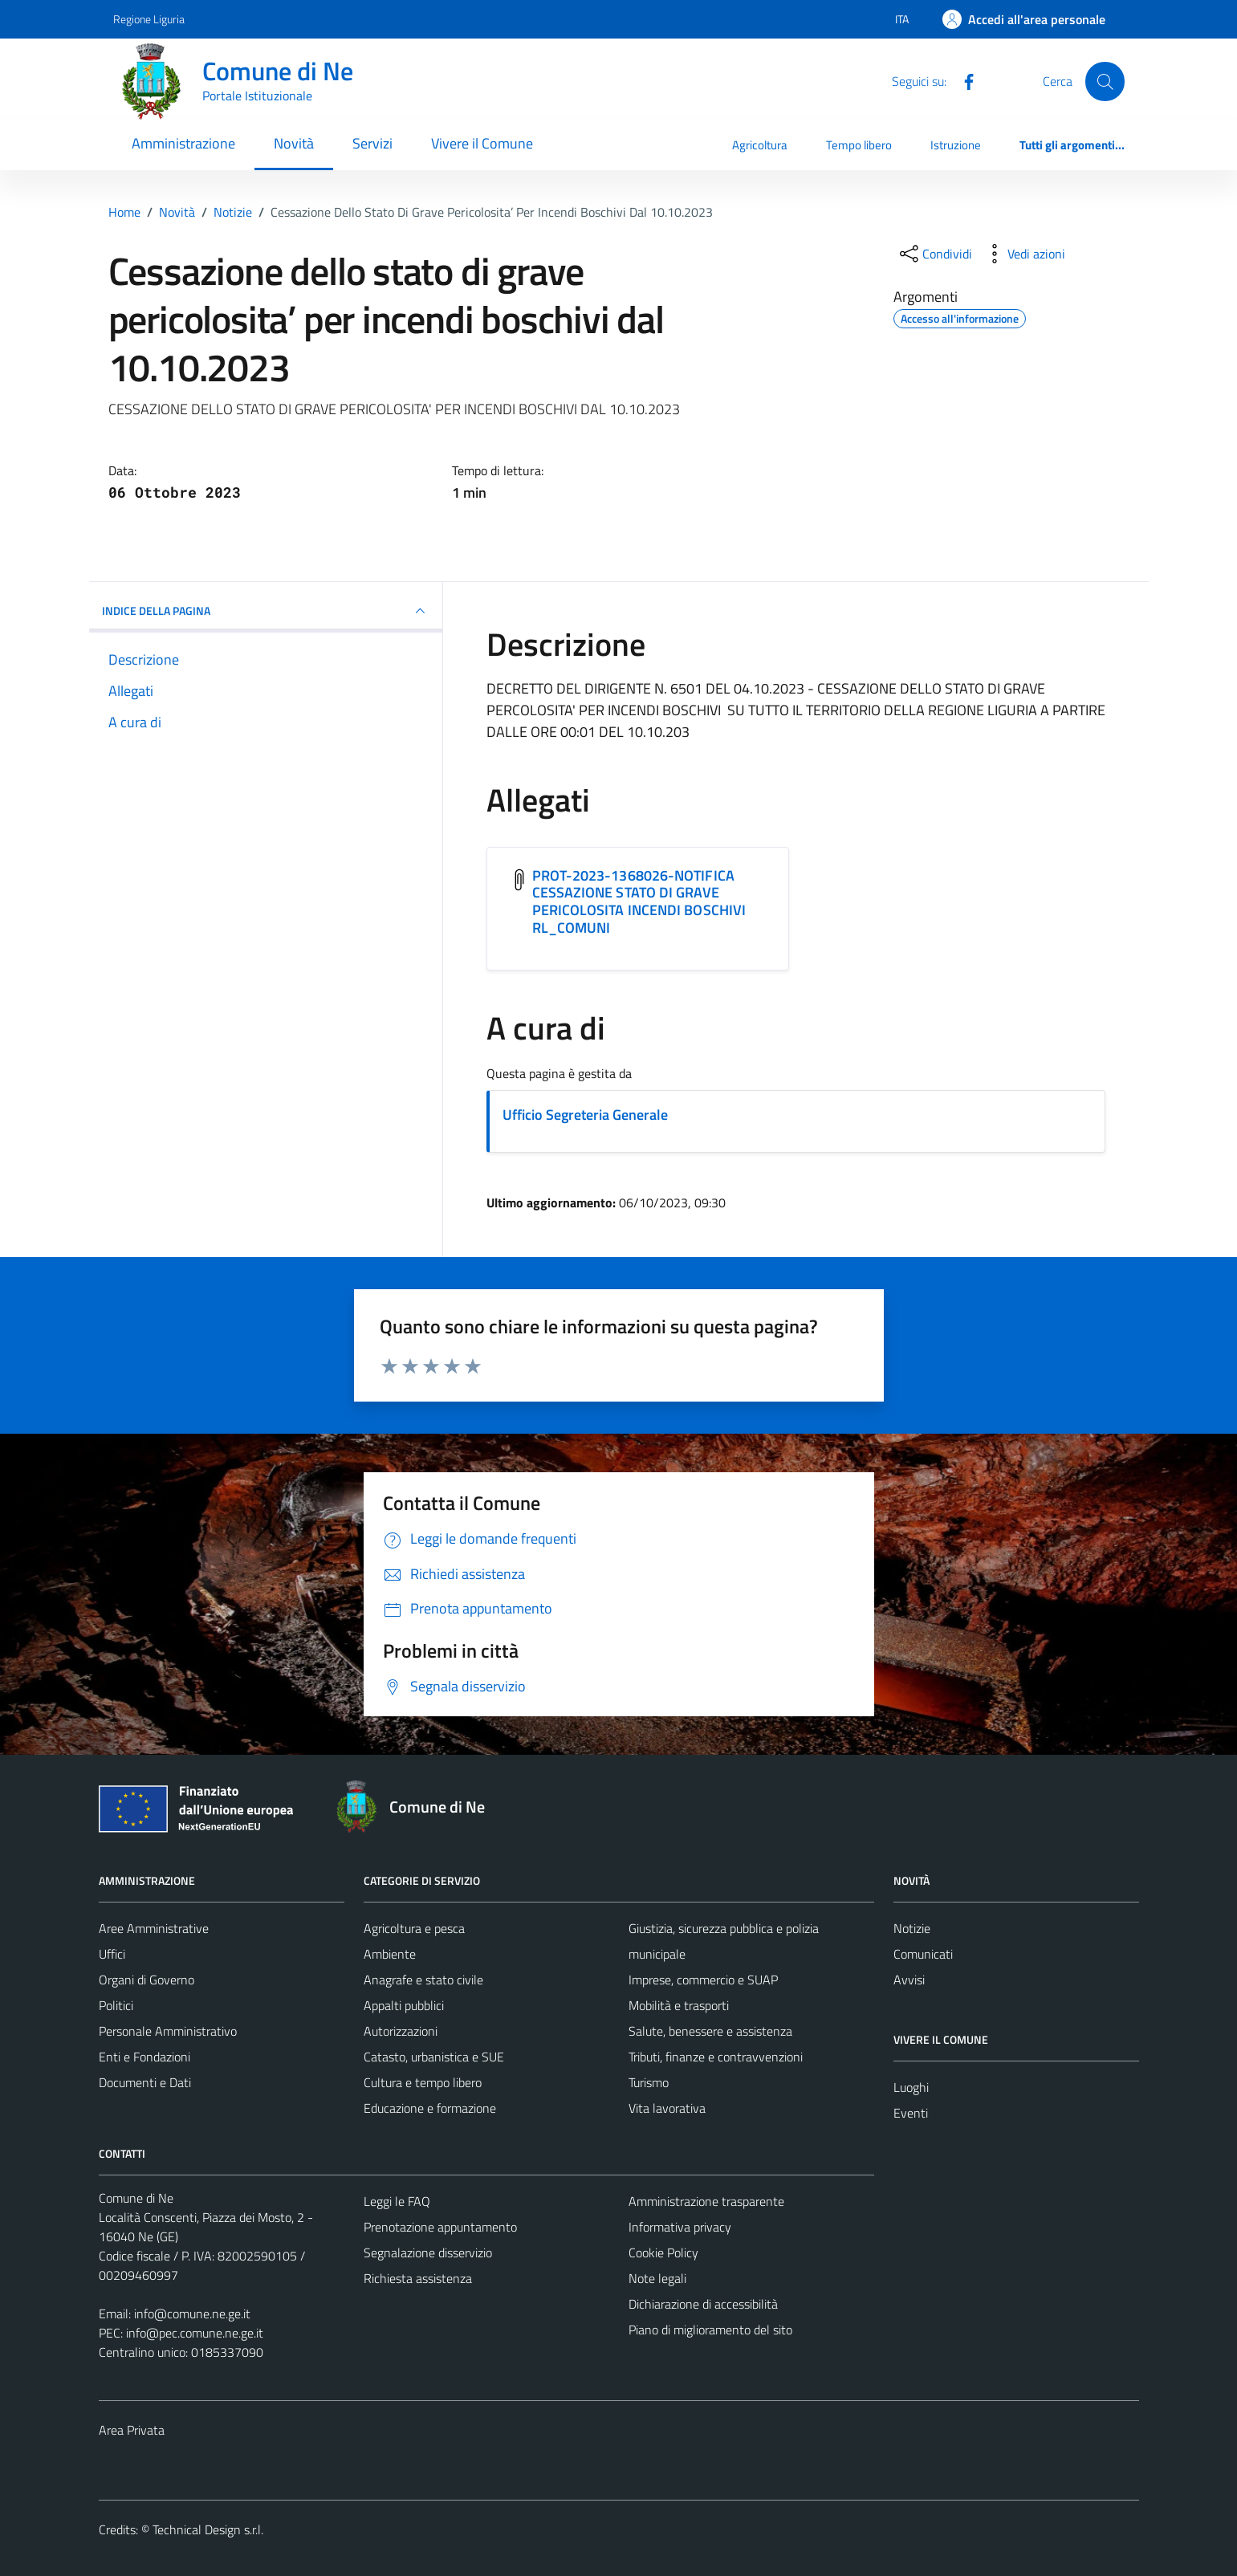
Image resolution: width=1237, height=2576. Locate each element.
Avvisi (909, 1979)
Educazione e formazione (430, 2108)
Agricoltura (759, 145)
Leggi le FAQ (397, 2201)
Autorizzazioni (400, 2031)
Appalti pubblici (404, 2005)
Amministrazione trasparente (706, 2201)
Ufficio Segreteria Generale (585, 1114)
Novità (294, 143)
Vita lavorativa (667, 2108)
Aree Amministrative (154, 1928)
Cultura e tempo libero (423, 2082)
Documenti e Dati (145, 2082)
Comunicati (923, 1954)
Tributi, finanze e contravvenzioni (716, 2056)
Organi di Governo (146, 1979)
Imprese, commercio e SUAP (703, 1979)
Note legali (657, 2278)
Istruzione (955, 145)
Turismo (649, 2082)
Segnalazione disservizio (428, 2252)
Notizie (911, 1928)
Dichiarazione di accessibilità (703, 2304)
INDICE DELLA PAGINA (265, 611)
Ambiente (390, 1954)
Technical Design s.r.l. (208, 2529)
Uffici (112, 1954)
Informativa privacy (680, 2226)
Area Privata (132, 2430)
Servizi (372, 143)
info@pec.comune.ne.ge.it (194, 2332)
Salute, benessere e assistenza (710, 2031)
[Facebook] (962, 80)
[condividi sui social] (934, 254)
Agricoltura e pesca (414, 1928)
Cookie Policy (663, 2252)
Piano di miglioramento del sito (710, 2329)
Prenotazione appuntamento (440, 2226)
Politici (116, 2005)
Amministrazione (183, 143)
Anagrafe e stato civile (423, 1979)
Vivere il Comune (482, 143)
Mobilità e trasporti (679, 2005)
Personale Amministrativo (168, 2031)
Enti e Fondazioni (144, 2056)
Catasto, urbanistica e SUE (434, 2056)
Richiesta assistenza (418, 2278)
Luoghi (911, 2087)
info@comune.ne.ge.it (192, 2313)
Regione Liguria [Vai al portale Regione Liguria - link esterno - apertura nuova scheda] (149, 18)
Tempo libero (859, 145)
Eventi (910, 2112)
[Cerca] (1104, 81)
